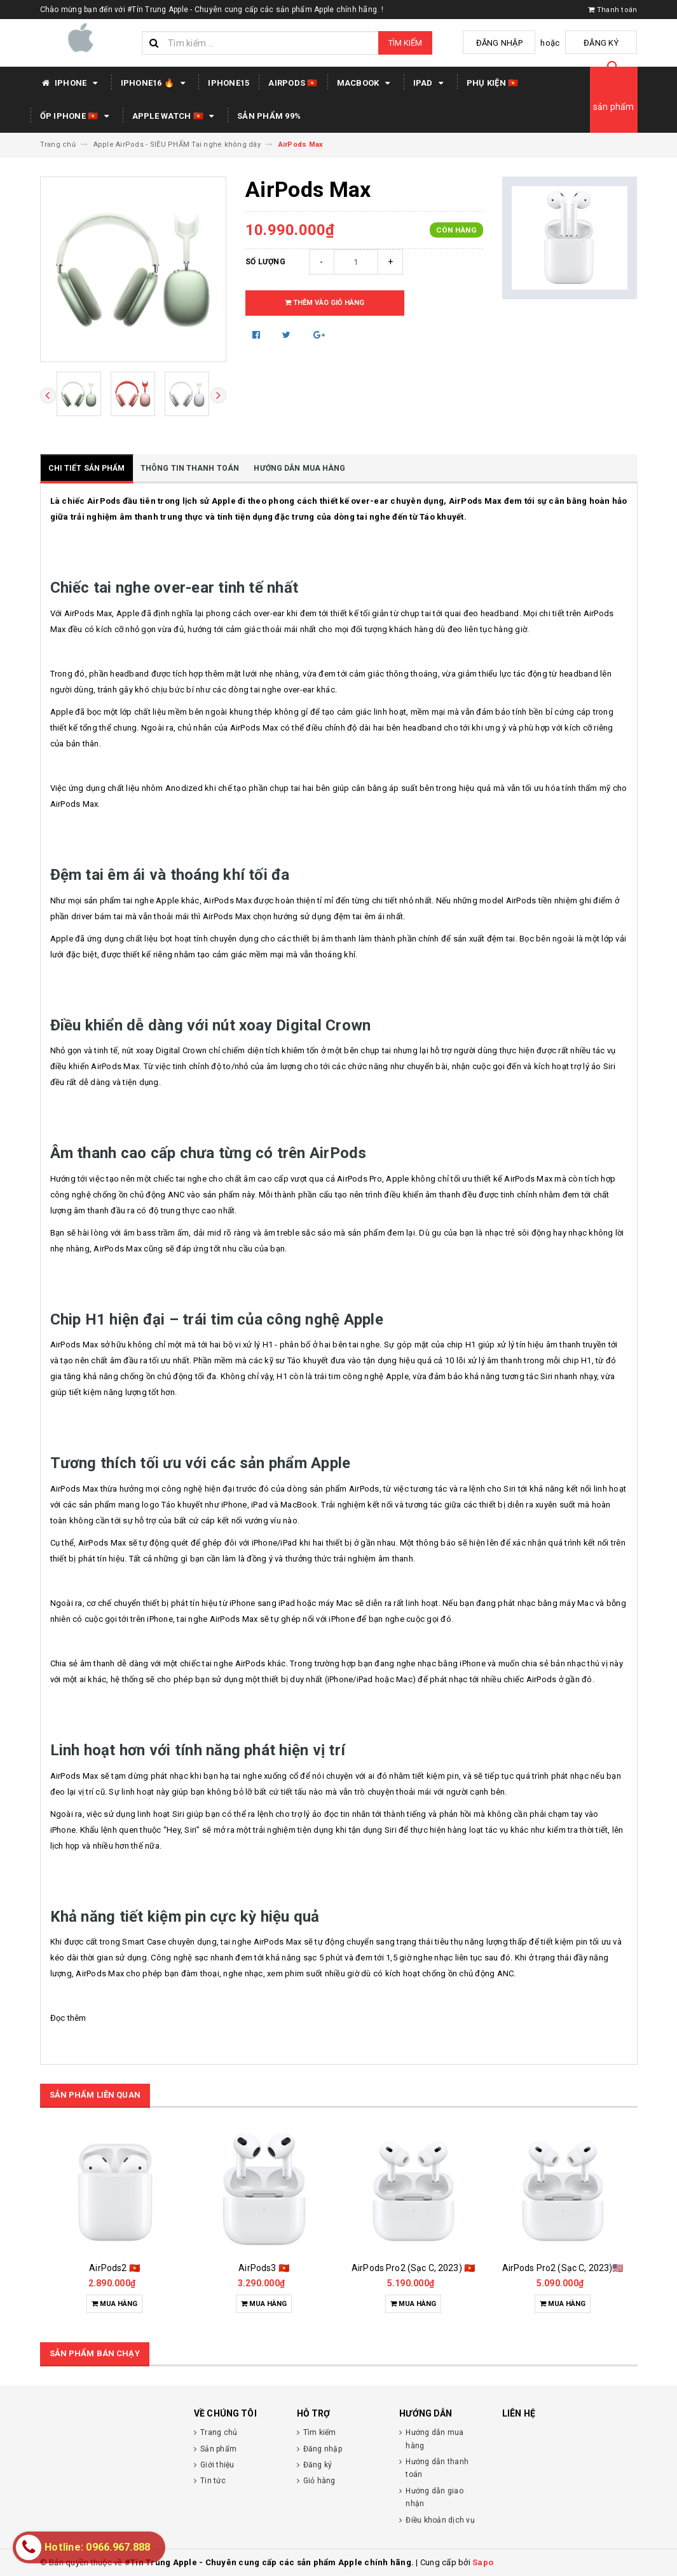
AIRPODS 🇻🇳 (292, 83)
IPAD (430, 83)
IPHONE (71, 83)
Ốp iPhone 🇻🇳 (76, 116)
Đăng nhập (512, 43)
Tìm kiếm (405, 43)
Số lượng (265, 261)
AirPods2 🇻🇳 (114, 2268)
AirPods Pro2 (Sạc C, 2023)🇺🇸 (563, 2268)
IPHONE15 (228, 83)
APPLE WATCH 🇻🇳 (175, 116)
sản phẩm (613, 107)
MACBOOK (365, 83)
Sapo (482, 2562)
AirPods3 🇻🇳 (263, 2268)
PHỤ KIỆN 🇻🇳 (493, 83)
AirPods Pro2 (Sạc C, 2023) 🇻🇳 (413, 2268)
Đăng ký (605, 43)
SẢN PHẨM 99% (269, 116)
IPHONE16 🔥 (155, 83)
